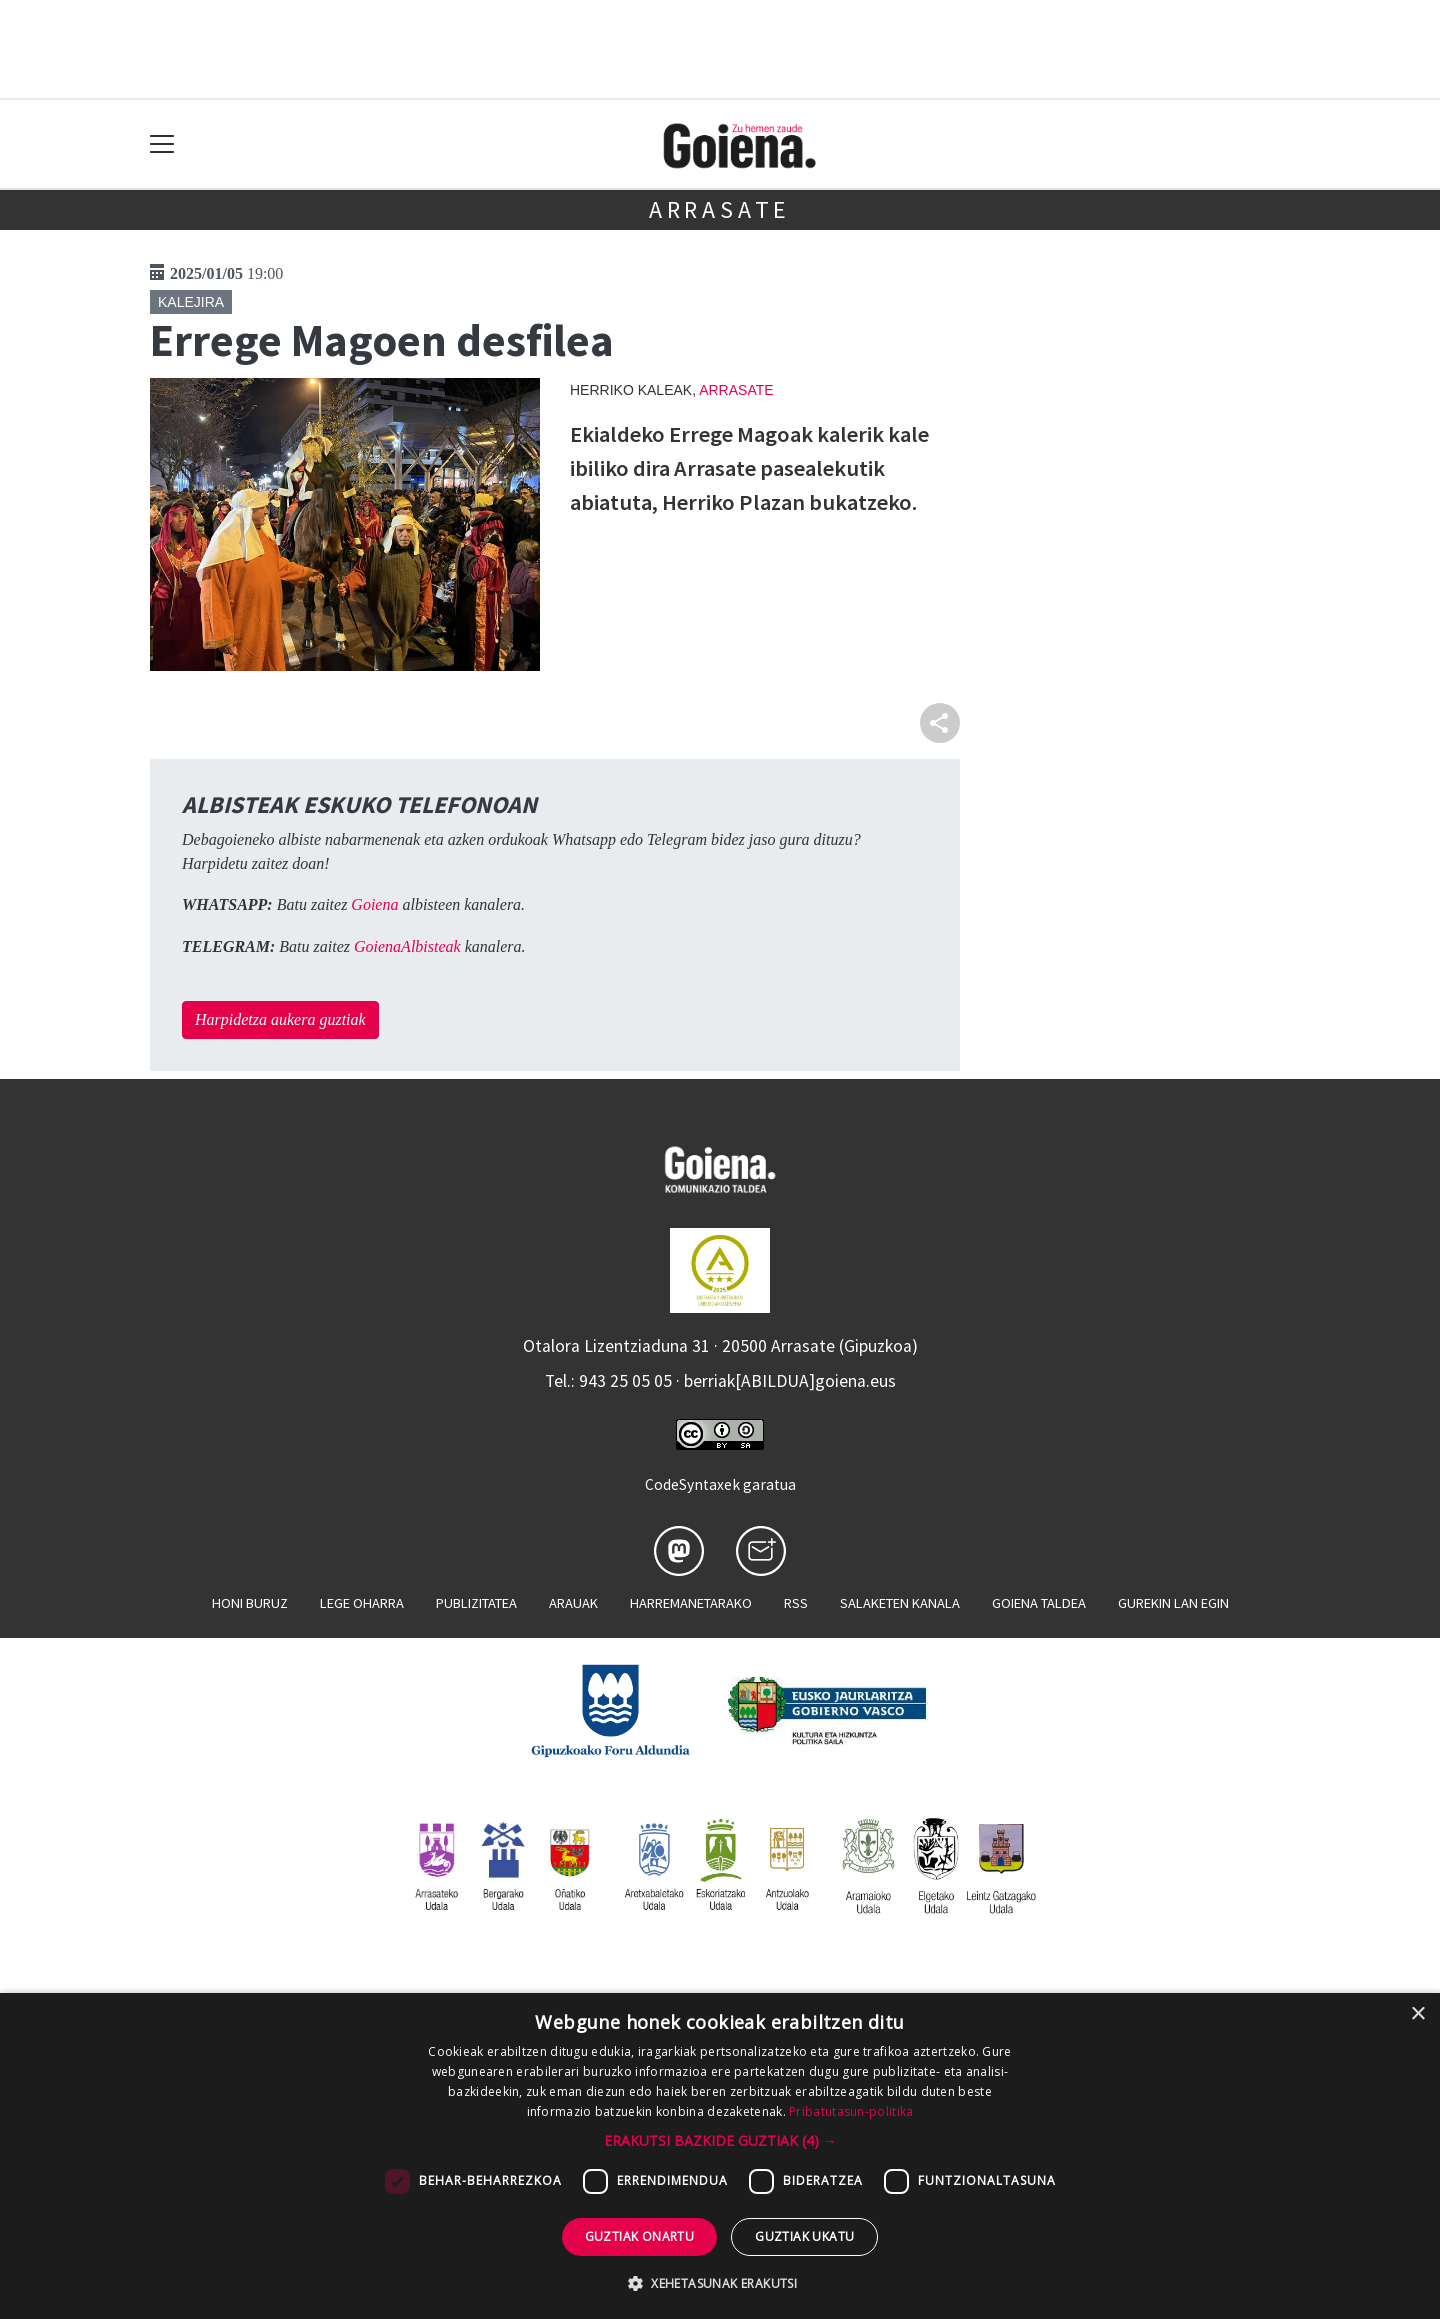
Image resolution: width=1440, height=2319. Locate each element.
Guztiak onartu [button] (640, 2236)
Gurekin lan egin (1173, 1603)
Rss (796, 1603)
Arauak (573, 1603)
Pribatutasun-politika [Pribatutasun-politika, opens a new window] (851, 2111)
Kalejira (191, 302)
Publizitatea (476, 1603)
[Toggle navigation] (162, 144)
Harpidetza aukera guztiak (280, 1019)
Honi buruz (250, 1603)
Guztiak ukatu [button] (804, 2236)
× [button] (1417, 2014)
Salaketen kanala (900, 1603)
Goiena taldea (1039, 1603)
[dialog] (720, 2156)
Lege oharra (362, 1603)
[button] (720, 2140)
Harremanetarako (691, 1603)
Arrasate (720, 209)
